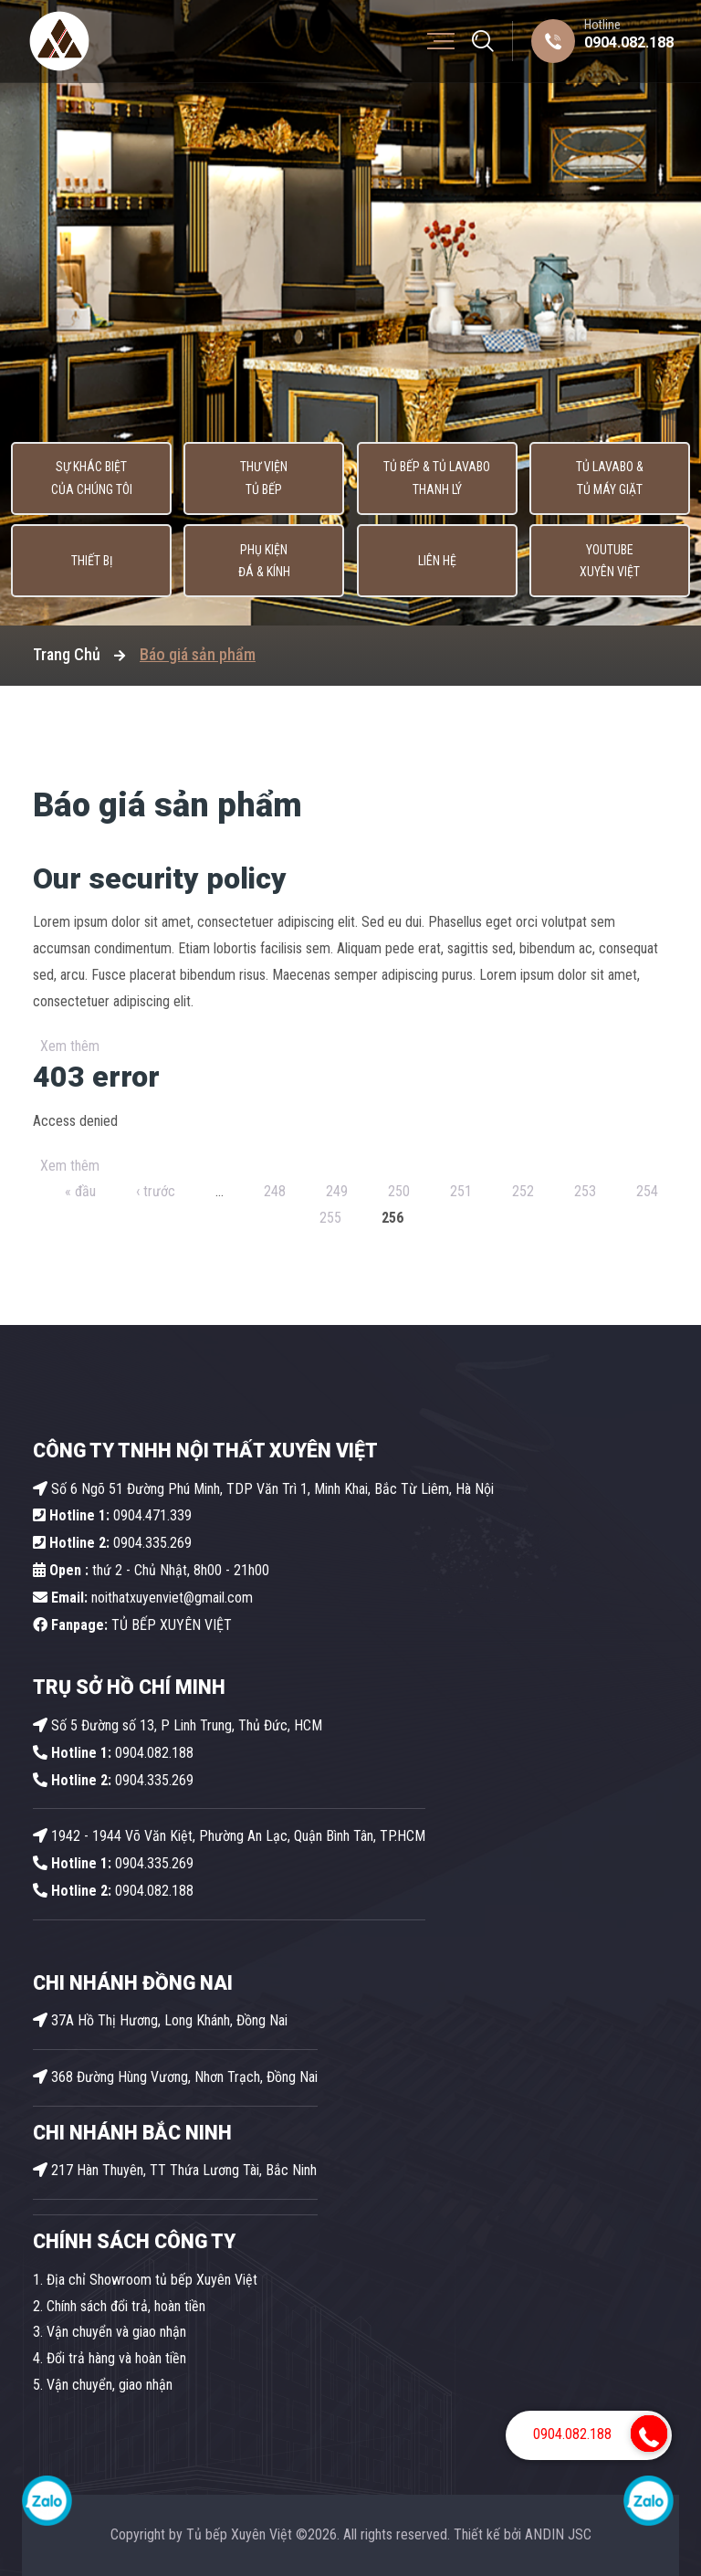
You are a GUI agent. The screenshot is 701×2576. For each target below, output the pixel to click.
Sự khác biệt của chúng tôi (91, 479)
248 (275, 1191)
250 (399, 1191)
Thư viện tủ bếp (264, 479)
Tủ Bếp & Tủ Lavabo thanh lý (436, 479)
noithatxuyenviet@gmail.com (143, 1597)
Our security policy (160, 878)
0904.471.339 (112, 1515)
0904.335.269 (152, 1542)
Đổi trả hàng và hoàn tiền (116, 2358)
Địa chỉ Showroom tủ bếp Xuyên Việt (152, 2279)
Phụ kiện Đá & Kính (264, 561)
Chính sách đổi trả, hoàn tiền (126, 2306)
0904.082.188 (629, 42)
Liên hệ (437, 561)
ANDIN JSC (558, 2534)
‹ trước (155, 1191)
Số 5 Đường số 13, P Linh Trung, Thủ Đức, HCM (177, 1725)
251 (461, 1191)
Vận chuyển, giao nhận (110, 2384)
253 (585, 1191)
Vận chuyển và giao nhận (116, 2331)
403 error (96, 1076)
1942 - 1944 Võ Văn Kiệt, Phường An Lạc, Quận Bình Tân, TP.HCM (229, 1836)
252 (523, 1191)
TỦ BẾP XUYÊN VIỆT (132, 1625)
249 (337, 1191)
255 (330, 1217)
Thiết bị (91, 561)
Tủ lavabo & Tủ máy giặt (609, 479)
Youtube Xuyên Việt (610, 561)
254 (647, 1191)
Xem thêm (69, 1046)
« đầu (80, 1191)
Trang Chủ (66, 654)
